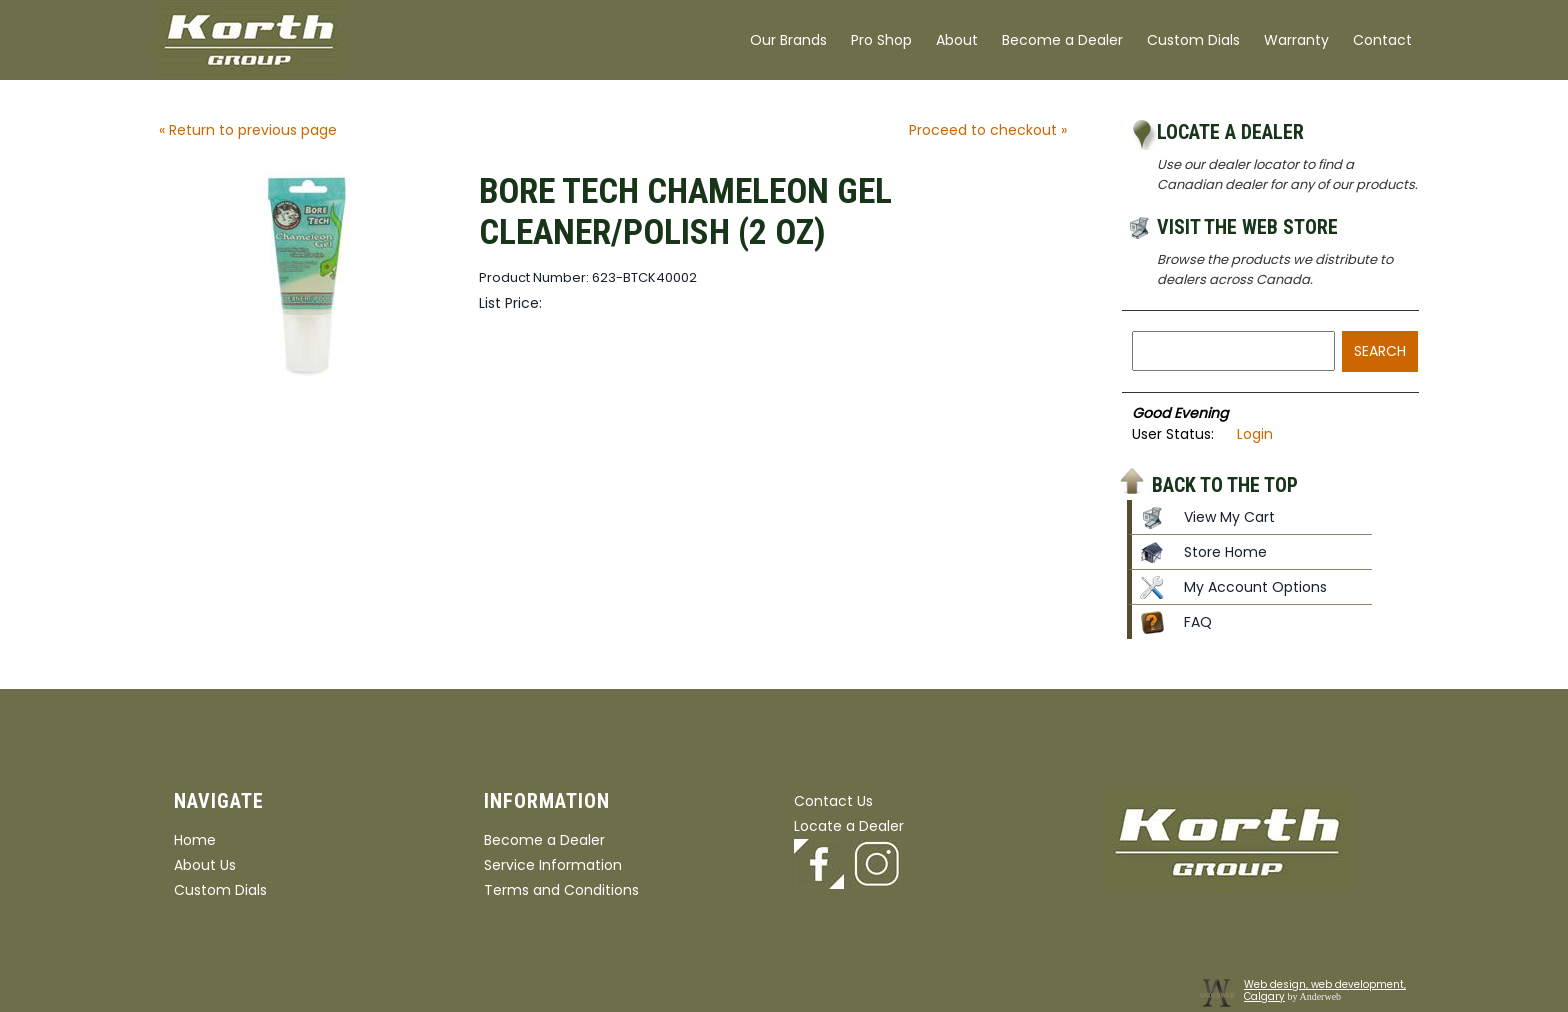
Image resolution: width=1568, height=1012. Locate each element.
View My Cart (1229, 517)
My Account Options (1255, 587)
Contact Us (833, 801)
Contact (1382, 40)
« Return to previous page (248, 130)
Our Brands (788, 40)
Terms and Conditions (561, 890)
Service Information (553, 865)
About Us (205, 865)
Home (195, 840)
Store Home (1225, 552)
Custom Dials (1193, 40)
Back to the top (1225, 484)
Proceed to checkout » (988, 130)
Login (1255, 434)
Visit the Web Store (1247, 227)
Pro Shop (881, 40)
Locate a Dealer (1230, 132)
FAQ (1198, 622)
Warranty (1296, 40)
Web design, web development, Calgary (1325, 990)
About (957, 40)
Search (1380, 351)
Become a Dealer (1062, 40)
